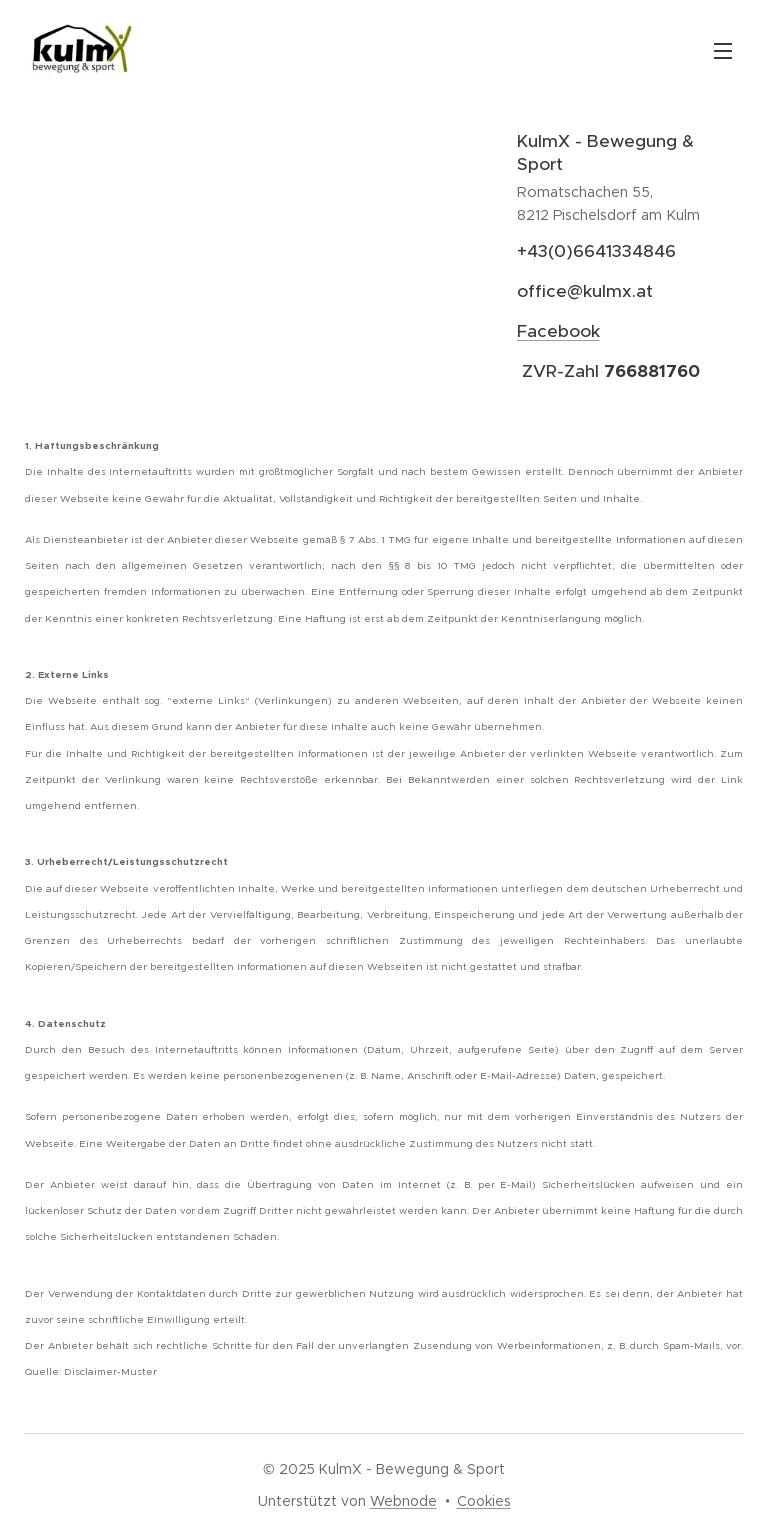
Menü (723, 51)
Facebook (557, 331)
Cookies (484, 1501)
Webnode (403, 1501)
